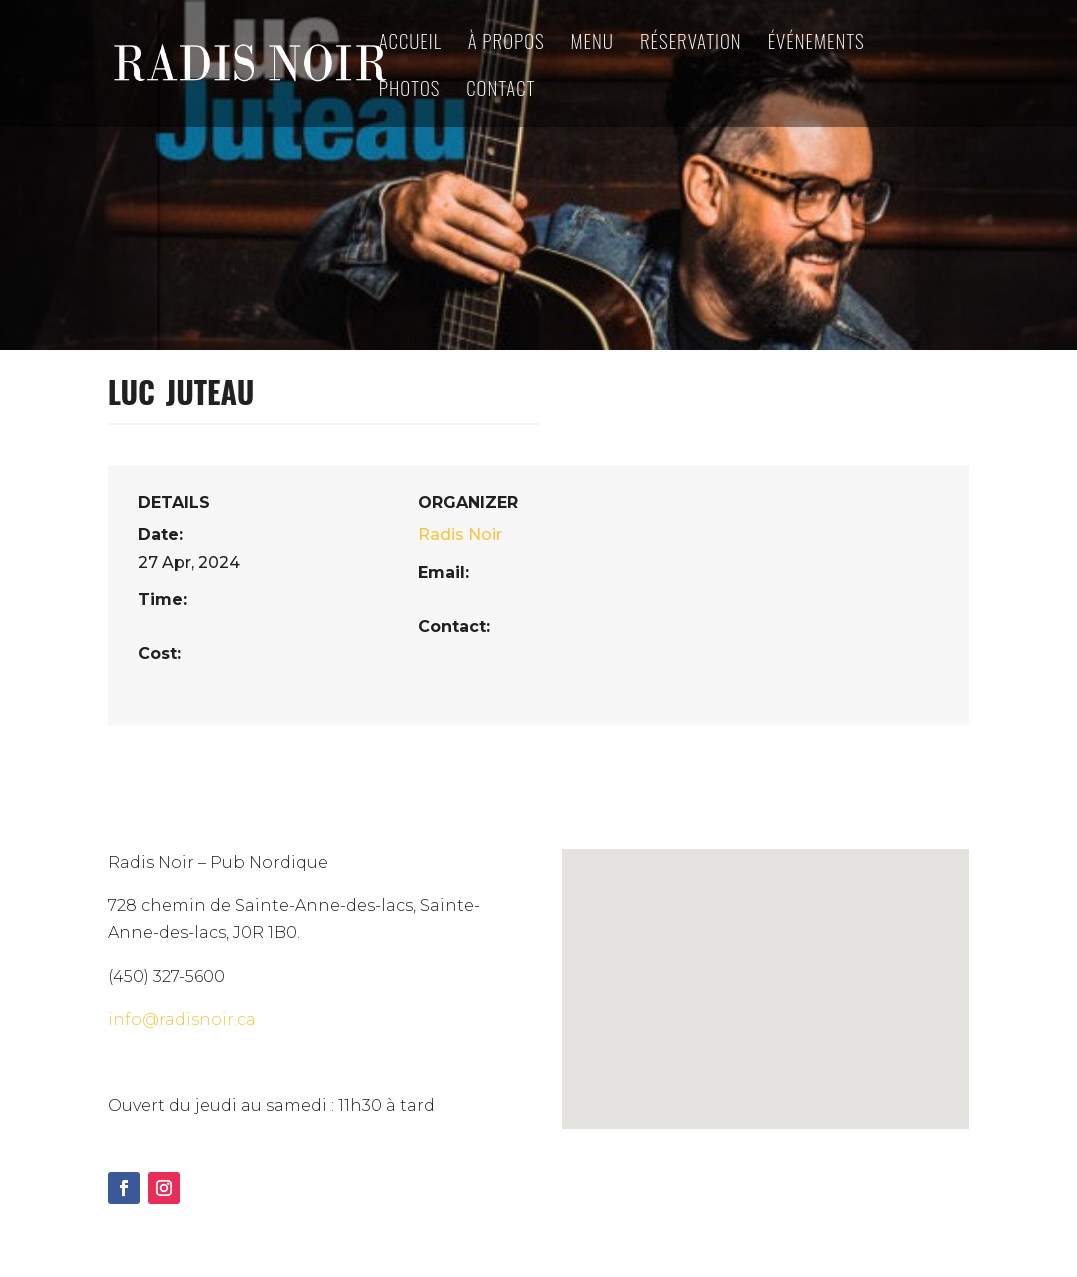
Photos (410, 90)
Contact (500, 90)
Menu (592, 43)
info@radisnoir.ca (182, 1019)
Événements (816, 43)
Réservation (691, 43)
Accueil (410, 43)
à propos (506, 43)
